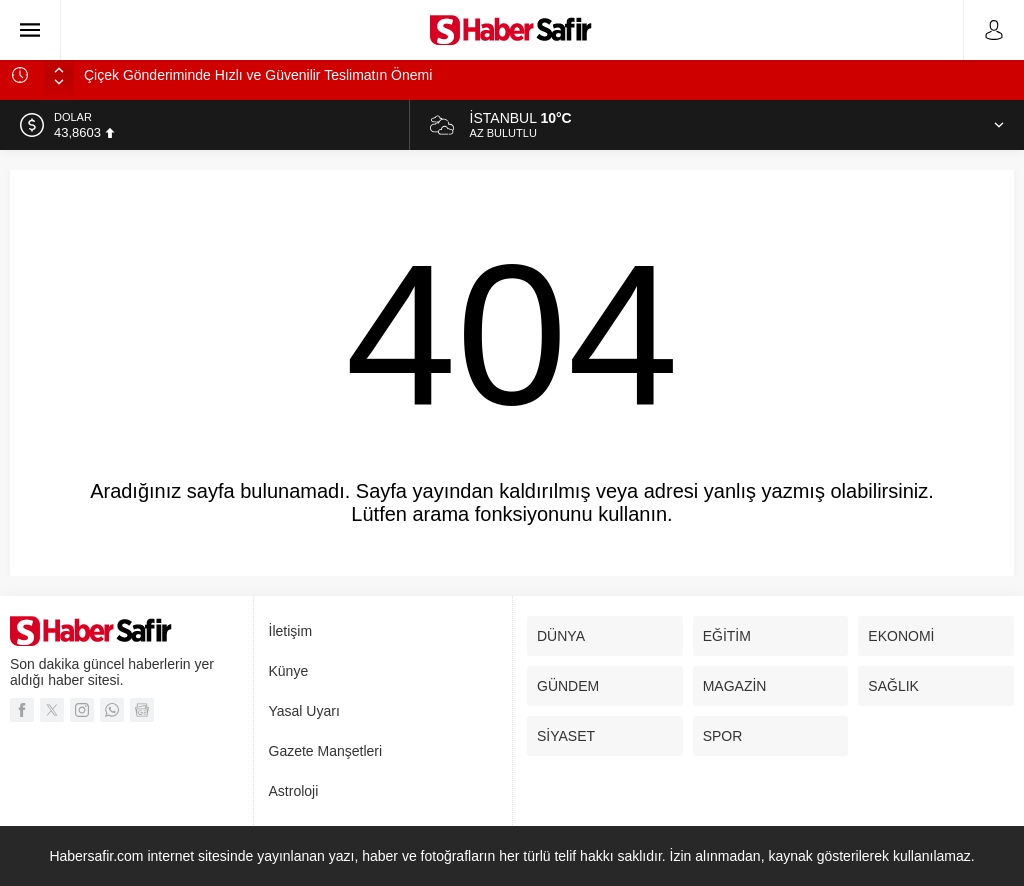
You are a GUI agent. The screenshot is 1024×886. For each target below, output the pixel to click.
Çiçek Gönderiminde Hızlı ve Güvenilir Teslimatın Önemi (258, 75)
